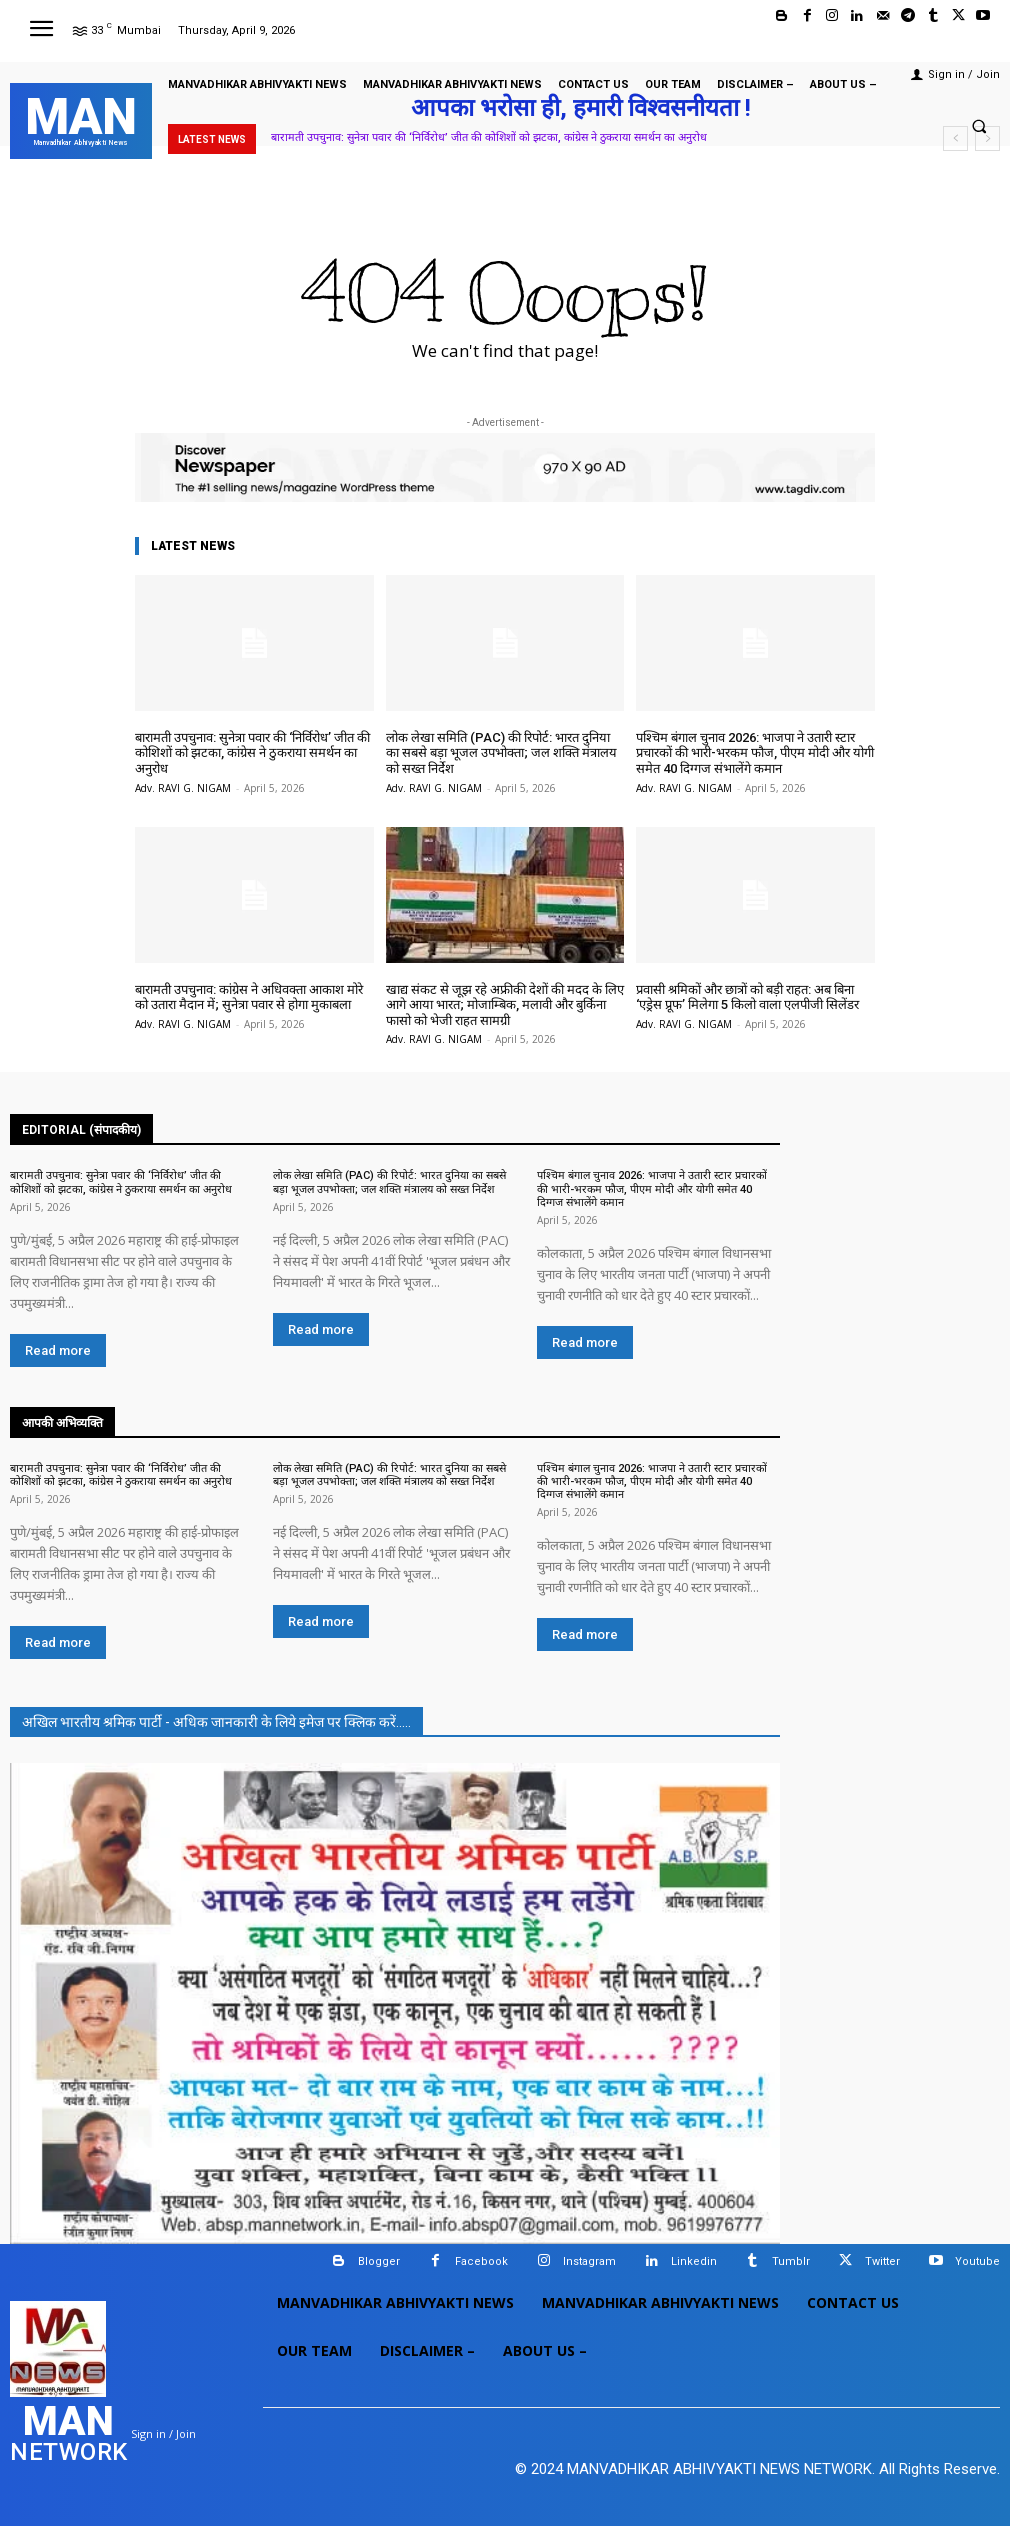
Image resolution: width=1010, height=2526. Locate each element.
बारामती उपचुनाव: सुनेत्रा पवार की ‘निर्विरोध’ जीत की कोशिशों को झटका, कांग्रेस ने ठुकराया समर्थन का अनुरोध (489, 137)
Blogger (379, 2261)
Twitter (882, 2261)
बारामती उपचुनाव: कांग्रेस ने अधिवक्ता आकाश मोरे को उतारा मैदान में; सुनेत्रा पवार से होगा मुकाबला (249, 997)
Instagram (589, 2261)
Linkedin (694, 2261)
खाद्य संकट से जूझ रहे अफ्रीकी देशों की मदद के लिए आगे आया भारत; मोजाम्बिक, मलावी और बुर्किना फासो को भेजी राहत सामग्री (505, 1005)
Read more (58, 1350)
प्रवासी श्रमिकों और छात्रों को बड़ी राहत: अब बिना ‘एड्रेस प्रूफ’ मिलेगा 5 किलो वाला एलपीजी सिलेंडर (747, 997)
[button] (979, 126)
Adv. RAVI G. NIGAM (183, 788)
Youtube (977, 2261)
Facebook (481, 2261)
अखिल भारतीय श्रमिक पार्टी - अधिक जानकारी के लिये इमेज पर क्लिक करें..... (216, 1722)
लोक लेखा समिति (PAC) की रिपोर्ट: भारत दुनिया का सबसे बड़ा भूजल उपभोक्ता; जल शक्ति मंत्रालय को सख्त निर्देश (501, 753)
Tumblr (791, 2261)
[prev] (955, 138)
